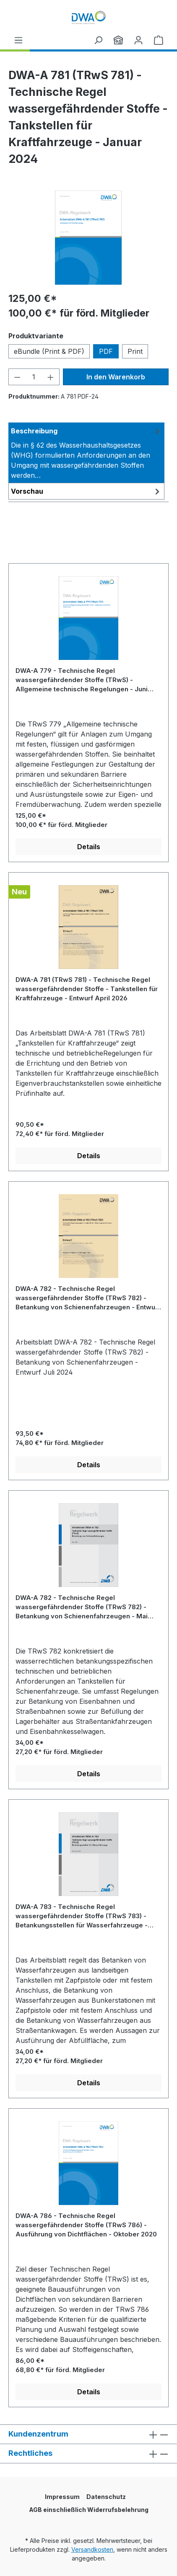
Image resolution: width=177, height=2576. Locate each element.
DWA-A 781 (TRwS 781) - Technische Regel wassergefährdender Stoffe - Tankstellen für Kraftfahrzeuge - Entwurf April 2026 (87, 989)
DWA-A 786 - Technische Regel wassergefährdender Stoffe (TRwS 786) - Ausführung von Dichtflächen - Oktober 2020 (86, 2225)
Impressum (62, 2496)
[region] (88, 238)
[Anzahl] (34, 376)
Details (88, 846)
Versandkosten (92, 2549)
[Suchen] (98, 39)
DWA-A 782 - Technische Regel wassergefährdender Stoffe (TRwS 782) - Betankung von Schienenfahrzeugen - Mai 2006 (82, 1607)
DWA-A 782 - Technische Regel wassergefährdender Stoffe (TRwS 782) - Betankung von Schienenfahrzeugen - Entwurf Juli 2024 (88, 1298)
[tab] (86, 452)
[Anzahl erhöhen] (51, 376)
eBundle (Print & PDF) (49, 351)
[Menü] (18, 39)
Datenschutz (106, 2496)
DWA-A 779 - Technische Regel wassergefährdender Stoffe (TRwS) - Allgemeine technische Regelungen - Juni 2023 (82, 680)
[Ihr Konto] (138, 39)
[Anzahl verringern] (17, 376)
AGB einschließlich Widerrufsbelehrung (88, 2509)
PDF (106, 351)
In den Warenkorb (115, 377)
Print (135, 351)
